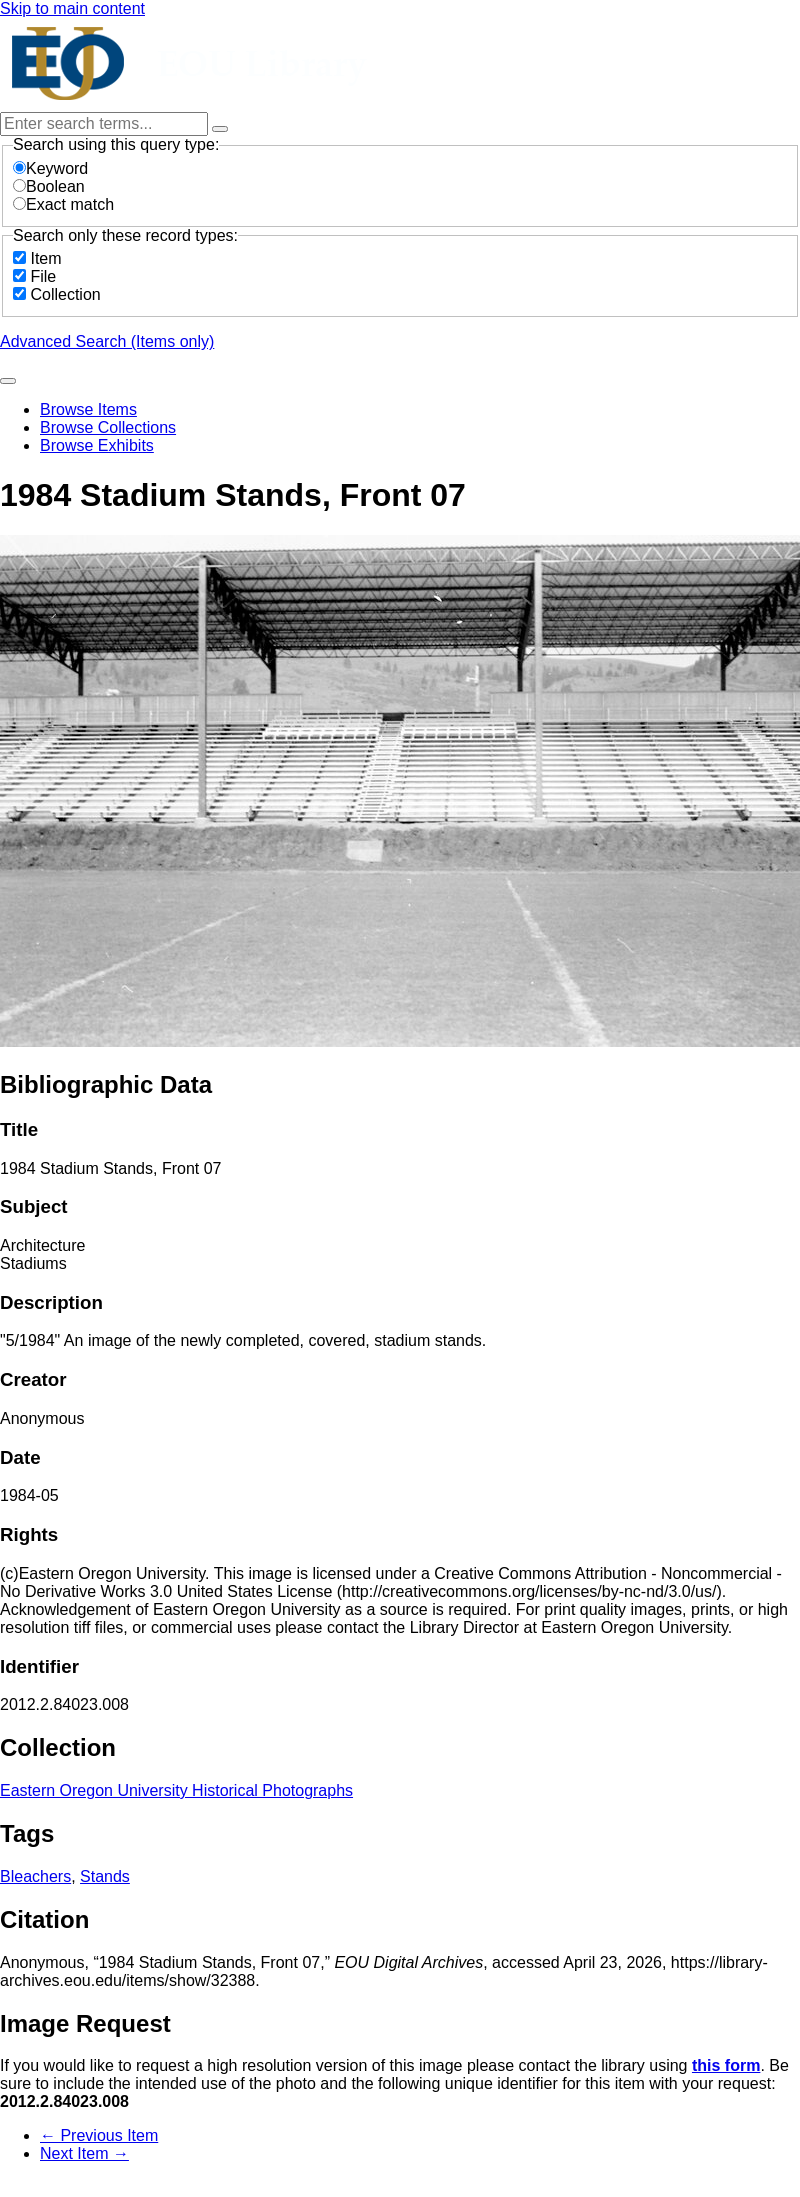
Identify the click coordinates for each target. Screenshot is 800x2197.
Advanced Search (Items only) (107, 341)
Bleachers (35, 1876)
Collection (65, 294)
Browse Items (88, 409)
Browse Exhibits (97, 445)
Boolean (49, 186)
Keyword (50, 168)
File (43, 276)
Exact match (63, 204)
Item (45, 258)
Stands (105, 1876)
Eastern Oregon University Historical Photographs (176, 1790)
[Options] (220, 129)
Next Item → (84, 2153)
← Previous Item (99, 2135)
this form (726, 2065)
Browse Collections (108, 427)
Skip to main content (72, 8)
